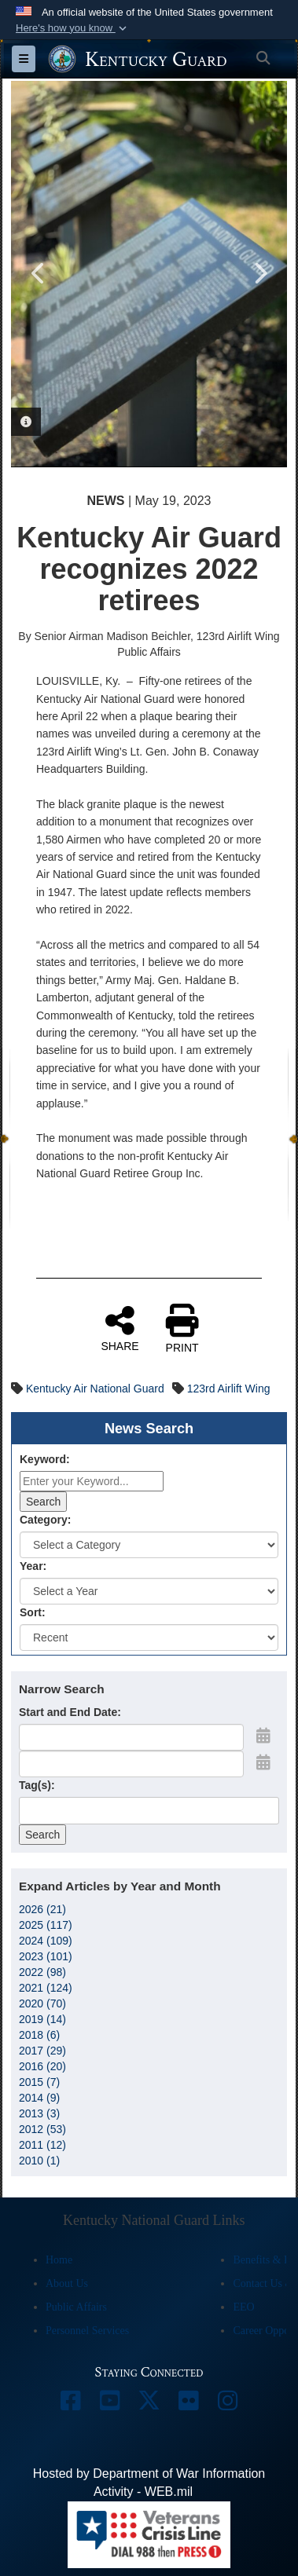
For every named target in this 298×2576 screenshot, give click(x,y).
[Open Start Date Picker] (263, 1735)
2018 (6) (39, 2035)
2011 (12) (42, 2145)
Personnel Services (87, 2330)
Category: (45, 1519)
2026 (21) (42, 1909)
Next (259, 273)
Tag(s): (37, 1785)
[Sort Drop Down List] (149, 1637)
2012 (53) (42, 2129)
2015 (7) (39, 2082)
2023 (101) (45, 1956)
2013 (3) (39, 2113)
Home (59, 2260)
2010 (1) (39, 2160)
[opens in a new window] (70, 2404)
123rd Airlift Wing (228, 1388)
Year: (33, 1566)
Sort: (33, 1612)
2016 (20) (42, 2066)
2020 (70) (42, 2003)
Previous (38, 273)
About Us (67, 2283)
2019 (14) (42, 2019)
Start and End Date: (70, 1712)
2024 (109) (45, 1940)
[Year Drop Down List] (149, 1591)
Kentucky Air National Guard (95, 1388)
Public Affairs (76, 2307)
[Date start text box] (131, 1737)
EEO (243, 2307)
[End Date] (131, 1764)
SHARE (119, 1328)
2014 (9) (39, 2097)
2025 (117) (45, 1925)
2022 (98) (42, 1972)
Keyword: (45, 1459)
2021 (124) (45, 1987)
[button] (73, 28)
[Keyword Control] (92, 1481)
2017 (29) (42, 2050)
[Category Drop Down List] (149, 1544)
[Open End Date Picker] (263, 1762)
